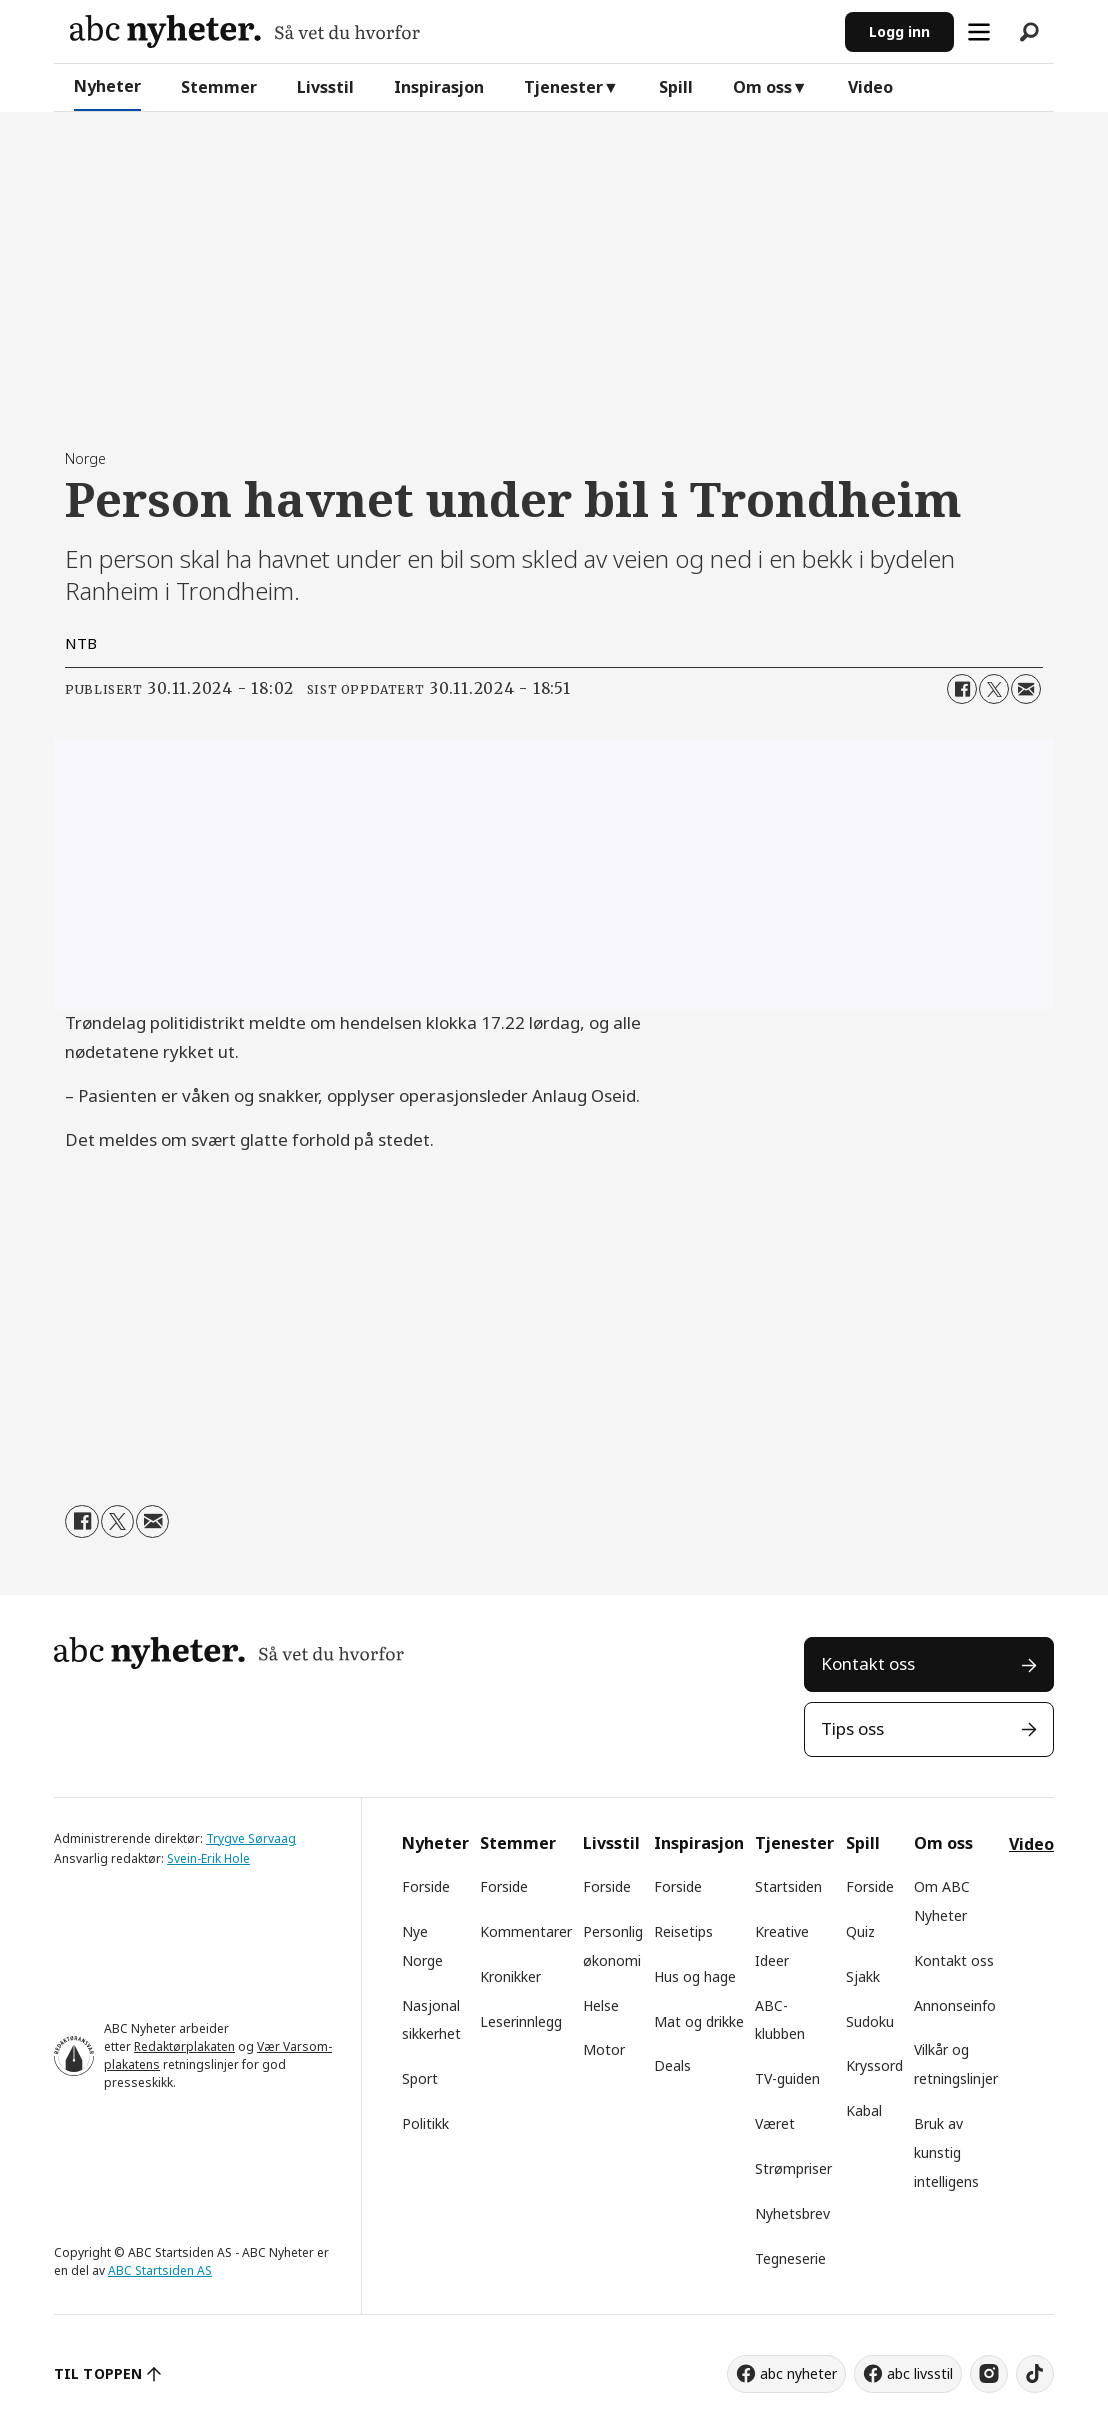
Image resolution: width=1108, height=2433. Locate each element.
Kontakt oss (868, 1663)
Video (870, 87)
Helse (601, 2005)
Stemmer (219, 87)
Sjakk (863, 1976)
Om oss (762, 87)
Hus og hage (695, 1976)
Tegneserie (790, 2258)
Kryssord (874, 2065)
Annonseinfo (955, 2005)
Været (775, 2123)
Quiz (860, 1931)
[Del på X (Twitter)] (994, 689)
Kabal (864, 2110)
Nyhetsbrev (792, 2213)
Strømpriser (793, 2168)
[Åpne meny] (979, 32)
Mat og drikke (699, 2021)
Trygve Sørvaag (251, 1838)
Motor (604, 2049)
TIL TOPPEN (98, 2373)
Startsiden (788, 1886)
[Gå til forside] (245, 31)
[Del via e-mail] (1026, 689)
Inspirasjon (439, 87)
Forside (426, 1886)
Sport (420, 2078)
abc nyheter (798, 2373)
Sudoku (870, 2021)
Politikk (425, 2123)
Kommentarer (526, 1931)
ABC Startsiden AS (160, 2270)
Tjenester (563, 87)
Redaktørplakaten (184, 2046)
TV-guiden (787, 2078)
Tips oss (852, 1728)
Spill (676, 87)
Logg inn (899, 31)
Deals (672, 2065)
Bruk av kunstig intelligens (946, 2152)
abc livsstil (920, 2373)
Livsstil (325, 87)
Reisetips (683, 1931)
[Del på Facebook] (962, 689)
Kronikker (510, 1976)
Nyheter (107, 86)
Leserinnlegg (521, 2021)
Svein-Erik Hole (208, 1858)
